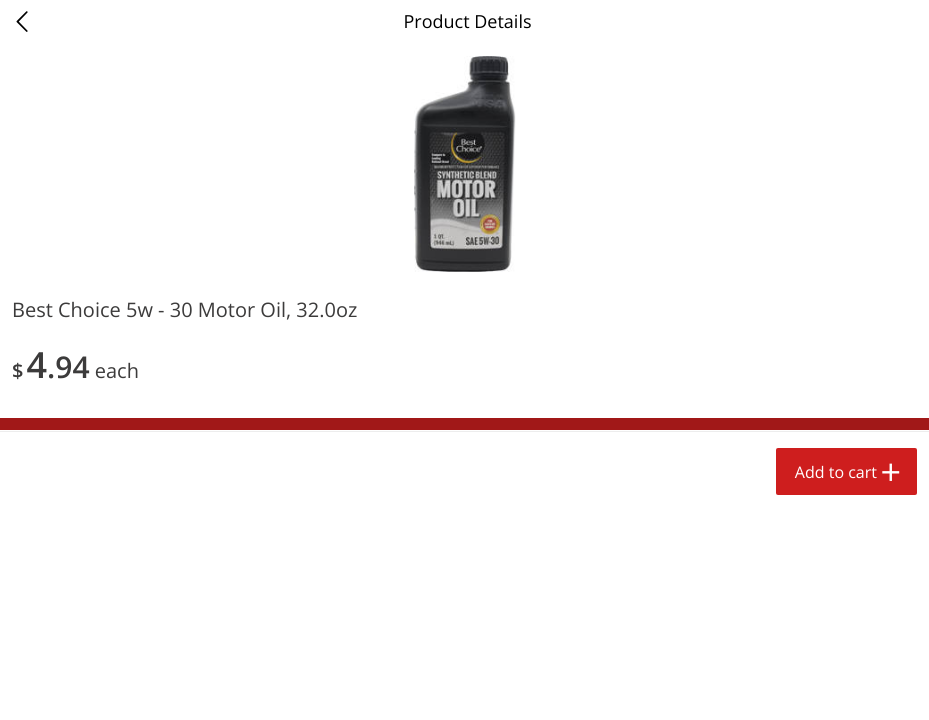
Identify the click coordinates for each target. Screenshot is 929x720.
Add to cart (836, 472)
